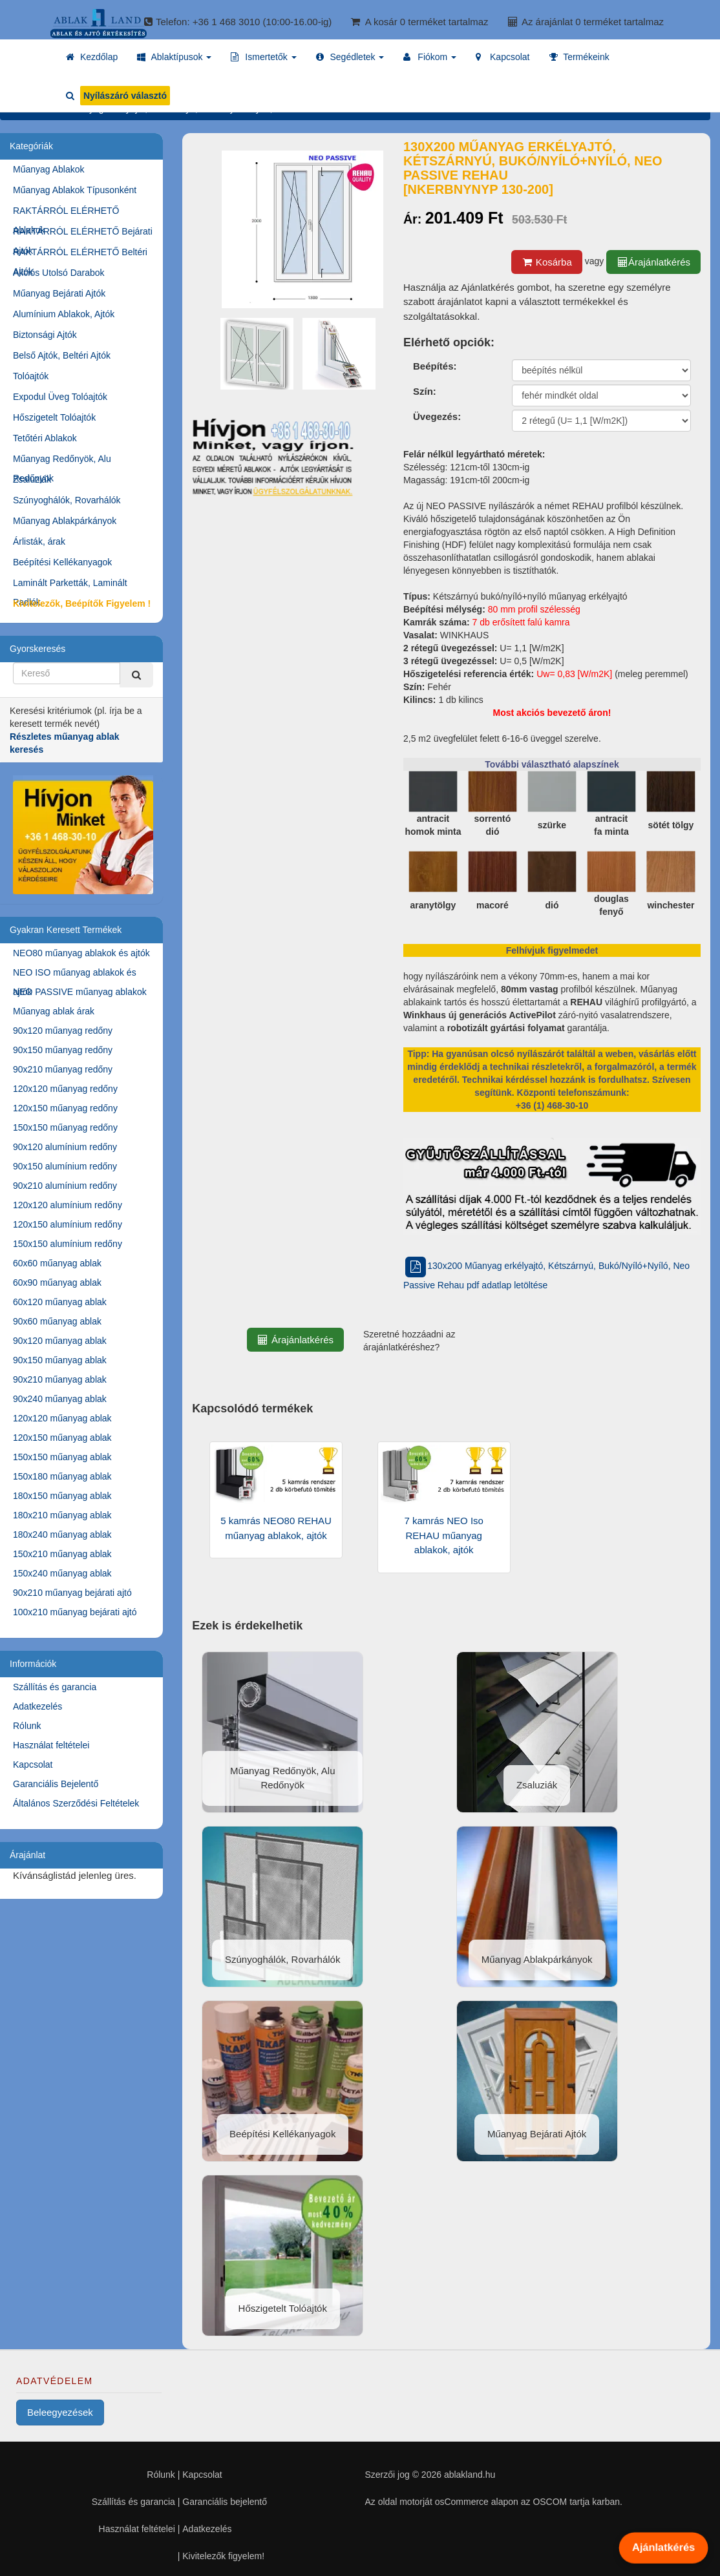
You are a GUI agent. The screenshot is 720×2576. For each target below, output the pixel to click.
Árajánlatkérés (653, 262)
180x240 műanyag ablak (62, 1534)
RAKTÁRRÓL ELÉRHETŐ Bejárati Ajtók (83, 233)
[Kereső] (136, 674)
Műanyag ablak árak (53, 1011)
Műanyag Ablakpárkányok (64, 521)
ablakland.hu (469, 2474)
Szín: (424, 391)
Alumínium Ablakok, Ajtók (63, 314)
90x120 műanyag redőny (62, 1030)
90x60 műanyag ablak (57, 1321)
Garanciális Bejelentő (55, 1784)
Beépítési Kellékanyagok (62, 562)
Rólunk (27, 1726)
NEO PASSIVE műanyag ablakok (80, 992)
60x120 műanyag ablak (60, 1302)
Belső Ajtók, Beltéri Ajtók (62, 355)
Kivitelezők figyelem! (223, 2556)
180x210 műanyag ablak (62, 1515)
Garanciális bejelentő (224, 2502)
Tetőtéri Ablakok (45, 438)
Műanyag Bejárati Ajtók (59, 293)
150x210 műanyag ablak (62, 1554)
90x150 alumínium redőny (65, 1166)
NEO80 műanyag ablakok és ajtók (81, 953)
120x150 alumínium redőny (67, 1224)
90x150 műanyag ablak (60, 1360)
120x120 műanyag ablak (62, 1418)
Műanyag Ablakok (49, 169)
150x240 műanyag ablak (62, 1573)
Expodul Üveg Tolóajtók (60, 397)
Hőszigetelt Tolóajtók (54, 417)
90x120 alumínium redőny (65, 1147)
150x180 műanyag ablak (62, 1476)
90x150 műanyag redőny (62, 1050)
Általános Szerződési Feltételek (76, 1803)
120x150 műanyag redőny (65, 1108)
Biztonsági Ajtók (45, 335)
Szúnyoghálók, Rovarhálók (67, 500)
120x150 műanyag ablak (62, 1437)
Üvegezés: (437, 416)
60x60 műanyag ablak (57, 1263)
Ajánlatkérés (663, 2547)
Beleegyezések (60, 2412)
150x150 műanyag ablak (62, 1457)
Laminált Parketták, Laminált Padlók (70, 585)
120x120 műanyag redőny (65, 1089)
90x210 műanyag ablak (60, 1379)
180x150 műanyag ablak (62, 1496)
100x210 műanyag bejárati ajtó (74, 1612)
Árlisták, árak (39, 541)
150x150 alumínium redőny (67, 1244)
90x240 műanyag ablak (60, 1399)
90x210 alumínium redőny (65, 1185)
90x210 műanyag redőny (62, 1069)
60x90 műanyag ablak (57, 1282)
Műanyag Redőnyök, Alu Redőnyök (62, 461)
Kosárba (547, 262)
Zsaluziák (32, 479)
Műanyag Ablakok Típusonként (74, 190)
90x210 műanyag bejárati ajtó (72, 1592)
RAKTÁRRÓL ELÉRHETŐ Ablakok (66, 212)
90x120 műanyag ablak (60, 1340)
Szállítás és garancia (54, 1687)
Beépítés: (435, 366)
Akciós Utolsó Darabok (59, 272)
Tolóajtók (30, 376)
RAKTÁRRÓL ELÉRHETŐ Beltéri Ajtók (80, 254)
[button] (174, 57)
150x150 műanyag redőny (65, 1127)
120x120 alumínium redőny (67, 1205)
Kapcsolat (32, 1764)
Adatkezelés (37, 1706)
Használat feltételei (51, 1745)
